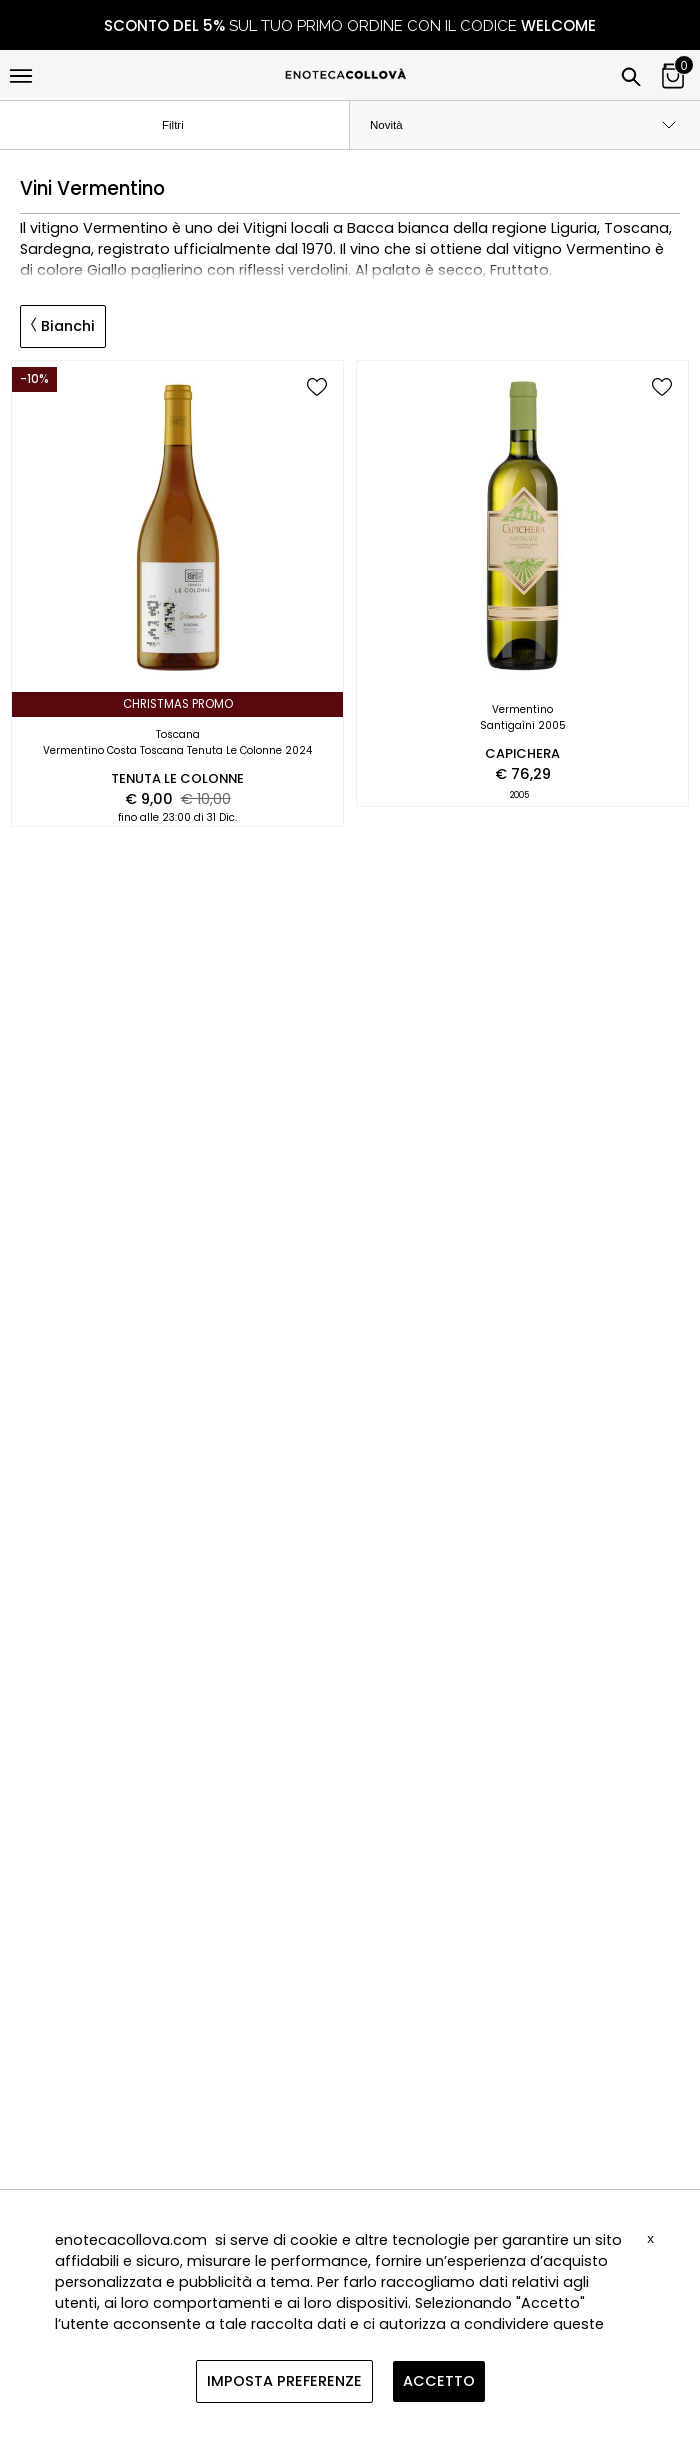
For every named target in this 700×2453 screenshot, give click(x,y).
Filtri (189, 126)
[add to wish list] (317, 388)
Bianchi (63, 326)
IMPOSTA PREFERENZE (284, 2381)
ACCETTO (439, 2381)
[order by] (525, 125)
